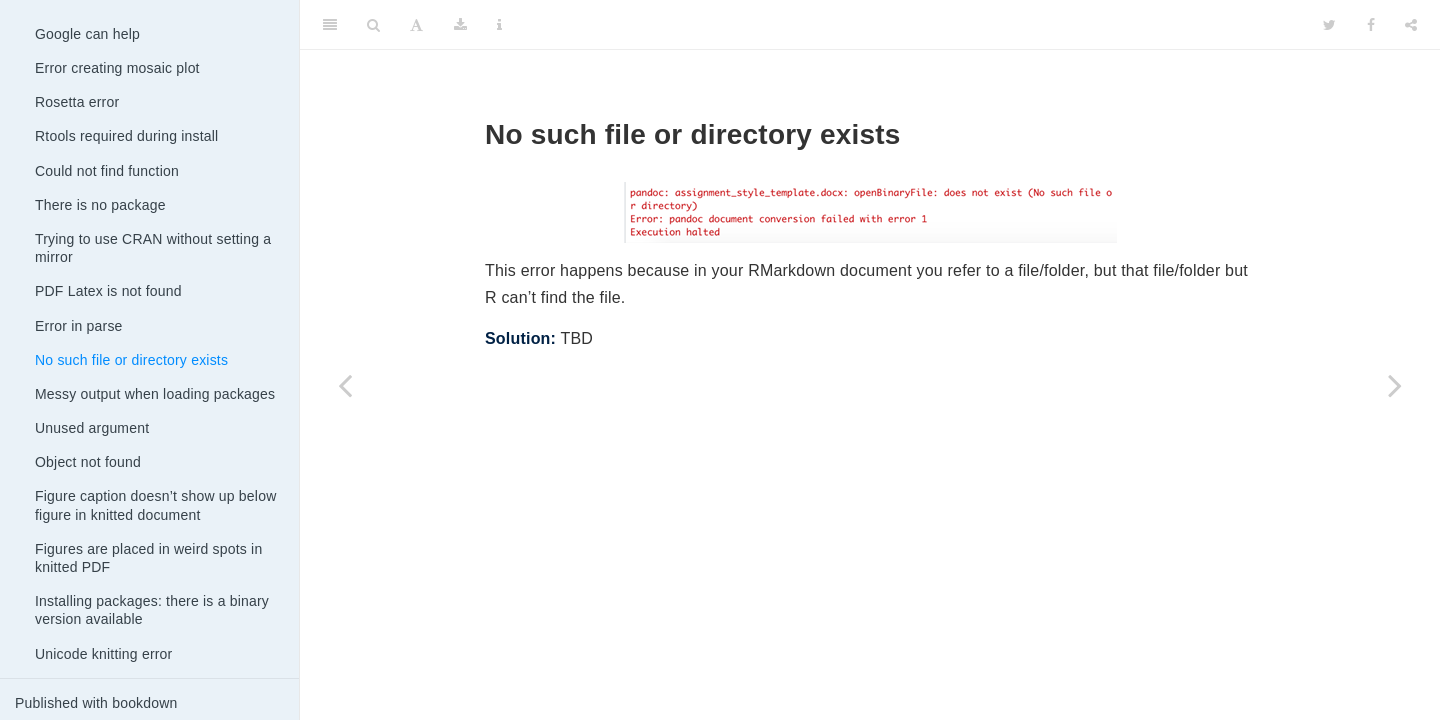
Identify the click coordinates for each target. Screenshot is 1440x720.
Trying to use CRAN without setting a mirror (153, 248)
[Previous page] (345, 385)
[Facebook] (1371, 25)
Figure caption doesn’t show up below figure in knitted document (155, 505)
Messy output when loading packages (155, 394)
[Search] (373, 25)
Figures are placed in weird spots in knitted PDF (148, 558)
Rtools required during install (126, 136)
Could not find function (107, 171)
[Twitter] (1329, 25)
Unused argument (92, 428)
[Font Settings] (416, 25)
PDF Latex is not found (108, 291)
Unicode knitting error (103, 654)
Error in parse (79, 326)
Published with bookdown (96, 703)
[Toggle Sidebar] (330, 25)
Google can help (87, 34)
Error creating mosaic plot (117, 68)
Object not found (88, 462)
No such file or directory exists (131, 360)
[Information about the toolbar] (499, 25)
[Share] (1411, 25)
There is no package (100, 205)
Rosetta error (77, 102)
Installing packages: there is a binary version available (152, 610)
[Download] (460, 25)
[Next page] (1395, 385)
